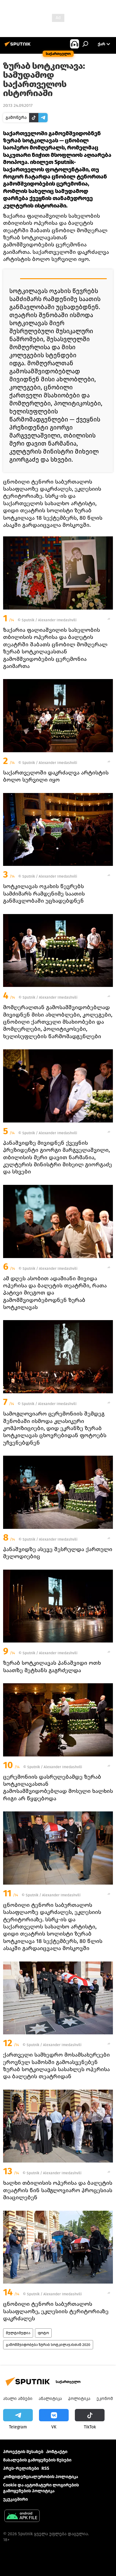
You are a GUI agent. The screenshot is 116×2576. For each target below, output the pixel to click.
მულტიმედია (18, 2333)
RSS (45, 2468)
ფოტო (43, 2333)
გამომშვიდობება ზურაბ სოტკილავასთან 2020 (48, 2345)
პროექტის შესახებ (23, 2451)
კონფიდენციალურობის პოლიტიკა (40, 2476)
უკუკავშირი (15, 2499)
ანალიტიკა (50, 2398)
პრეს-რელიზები (21, 2468)
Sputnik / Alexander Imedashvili (49, 620)
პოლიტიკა (79, 2398)
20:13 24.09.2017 (17, 105)
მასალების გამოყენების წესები (37, 2460)
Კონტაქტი (56, 2451)
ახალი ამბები (17, 2398)
